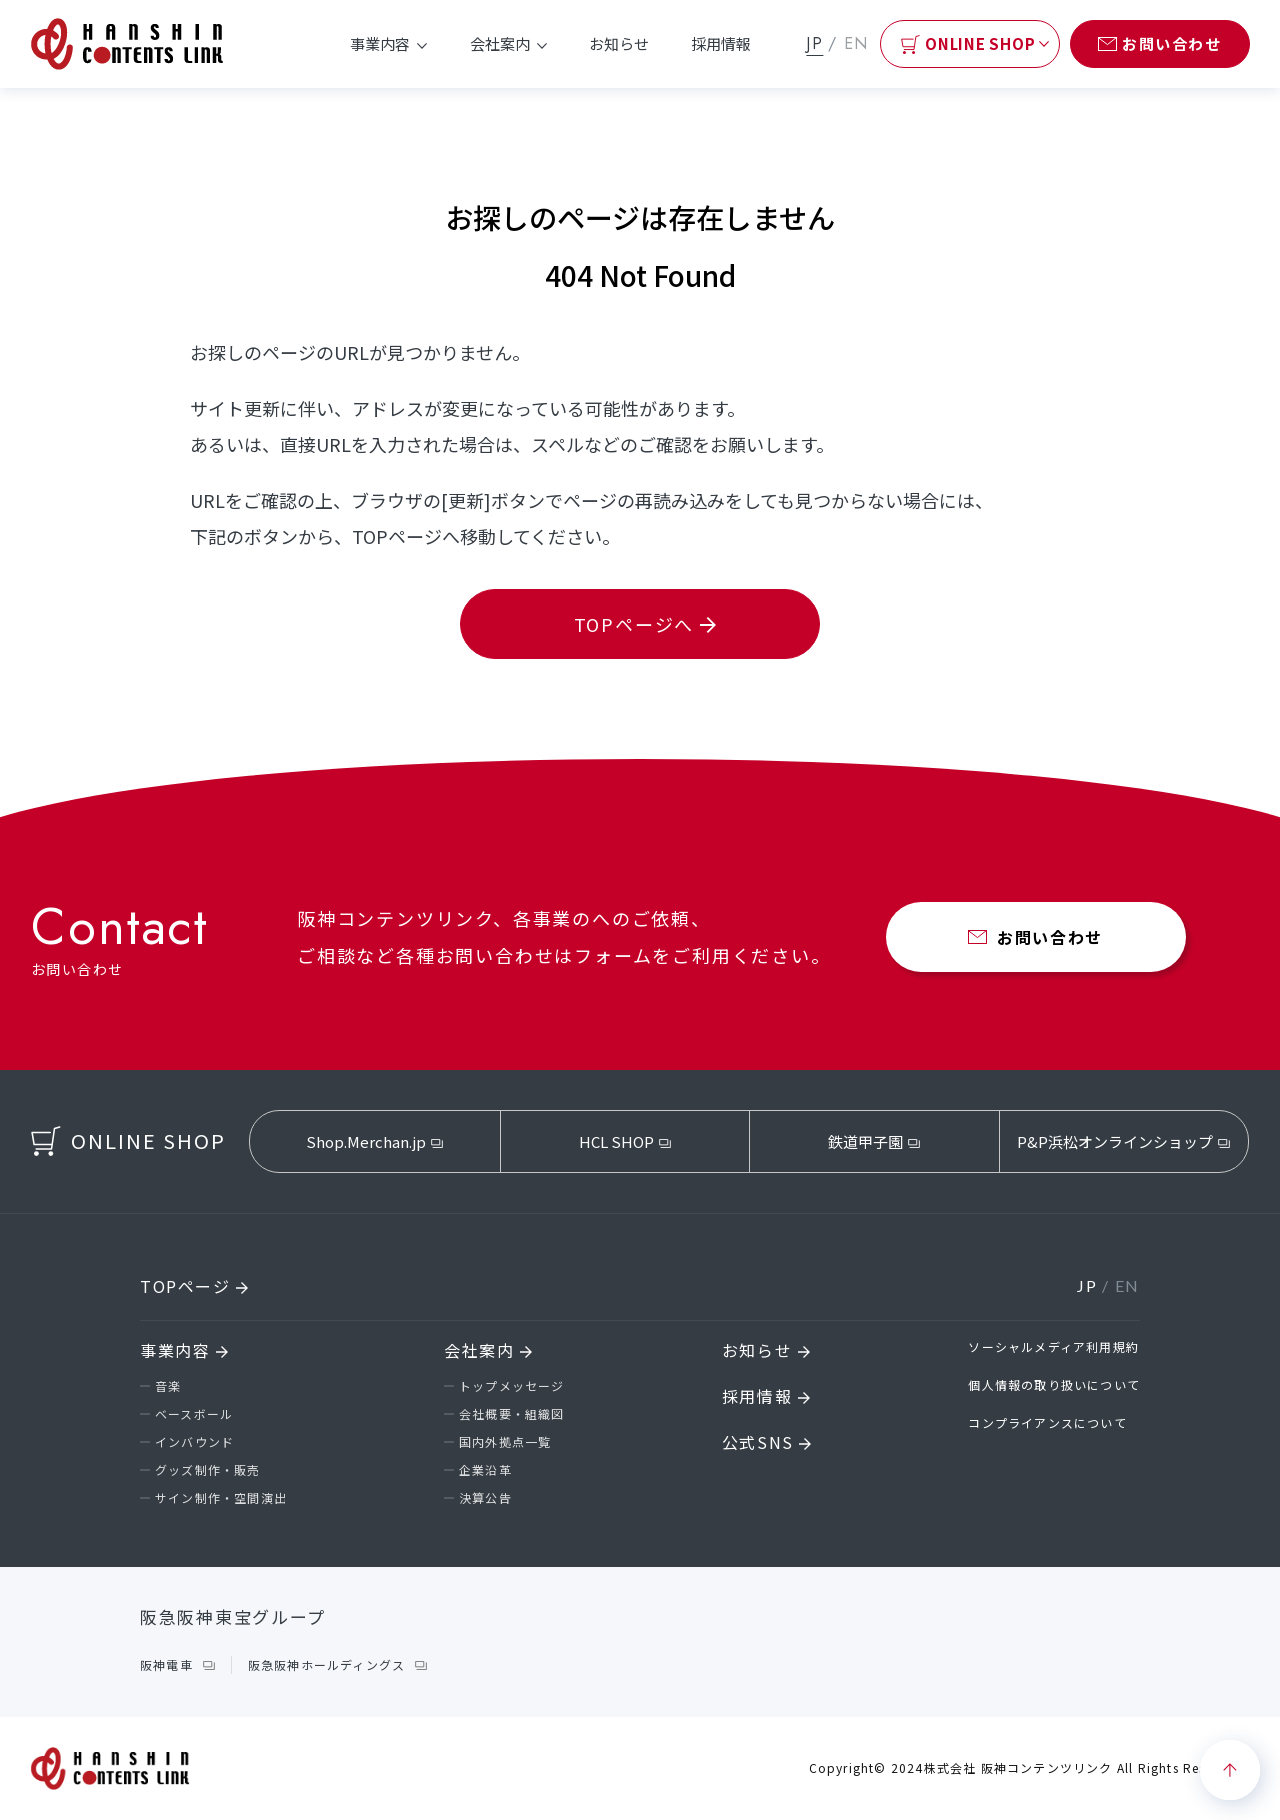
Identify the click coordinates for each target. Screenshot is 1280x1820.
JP (814, 43)
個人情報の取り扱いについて (1054, 1384)
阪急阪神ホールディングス (326, 1664)
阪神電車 (166, 1664)
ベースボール (194, 1413)
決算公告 (485, 1497)
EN (856, 43)
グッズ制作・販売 (208, 1469)
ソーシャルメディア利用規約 (1053, 1346)
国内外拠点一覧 (505, 1441)
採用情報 (721, 43)
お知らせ (619, 43)
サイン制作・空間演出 (221, 1497)
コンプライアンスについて (1047, 1422)
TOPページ (194, 1286)
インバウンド (194, 1441)
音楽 (168, 1385)
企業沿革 (485, 1469)
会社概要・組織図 (512, 1413)
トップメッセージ (512, 1385)
